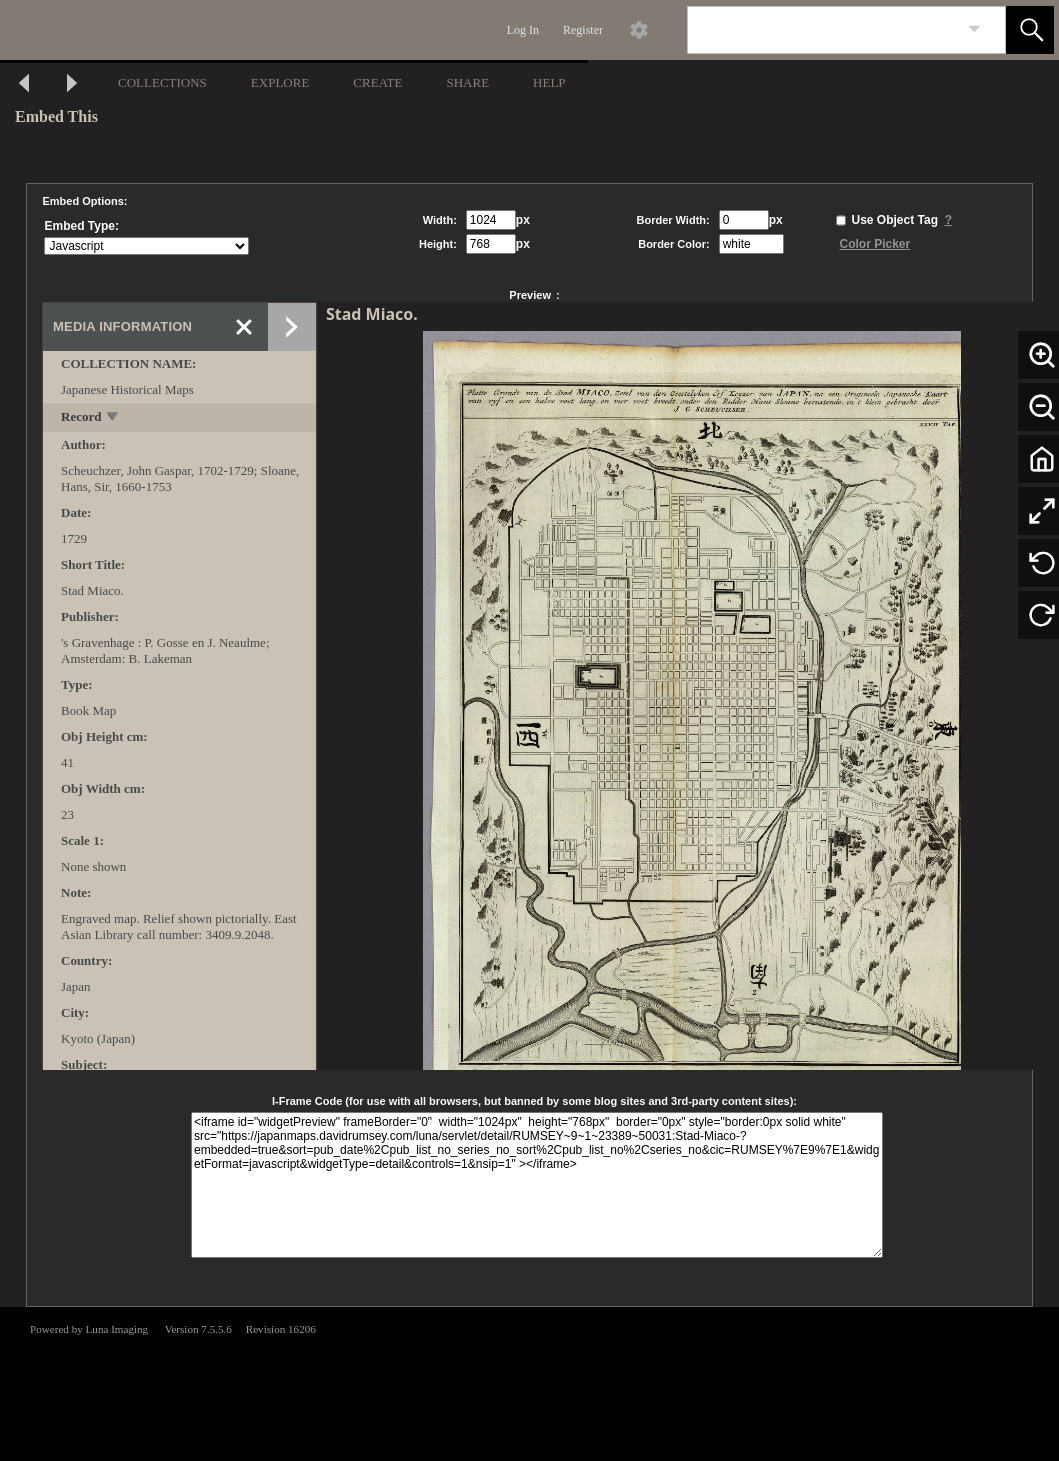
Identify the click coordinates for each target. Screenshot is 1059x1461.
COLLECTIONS (162, 82)
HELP (549, 82)
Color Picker (875, 244)
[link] (974, 29)
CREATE (377, 82)
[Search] (823, 30)
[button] (1030, 30)
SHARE (467, 82)
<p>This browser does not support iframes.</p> (529, 1382)
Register (583, 30)
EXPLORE (280, 82)
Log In (523, 30)
